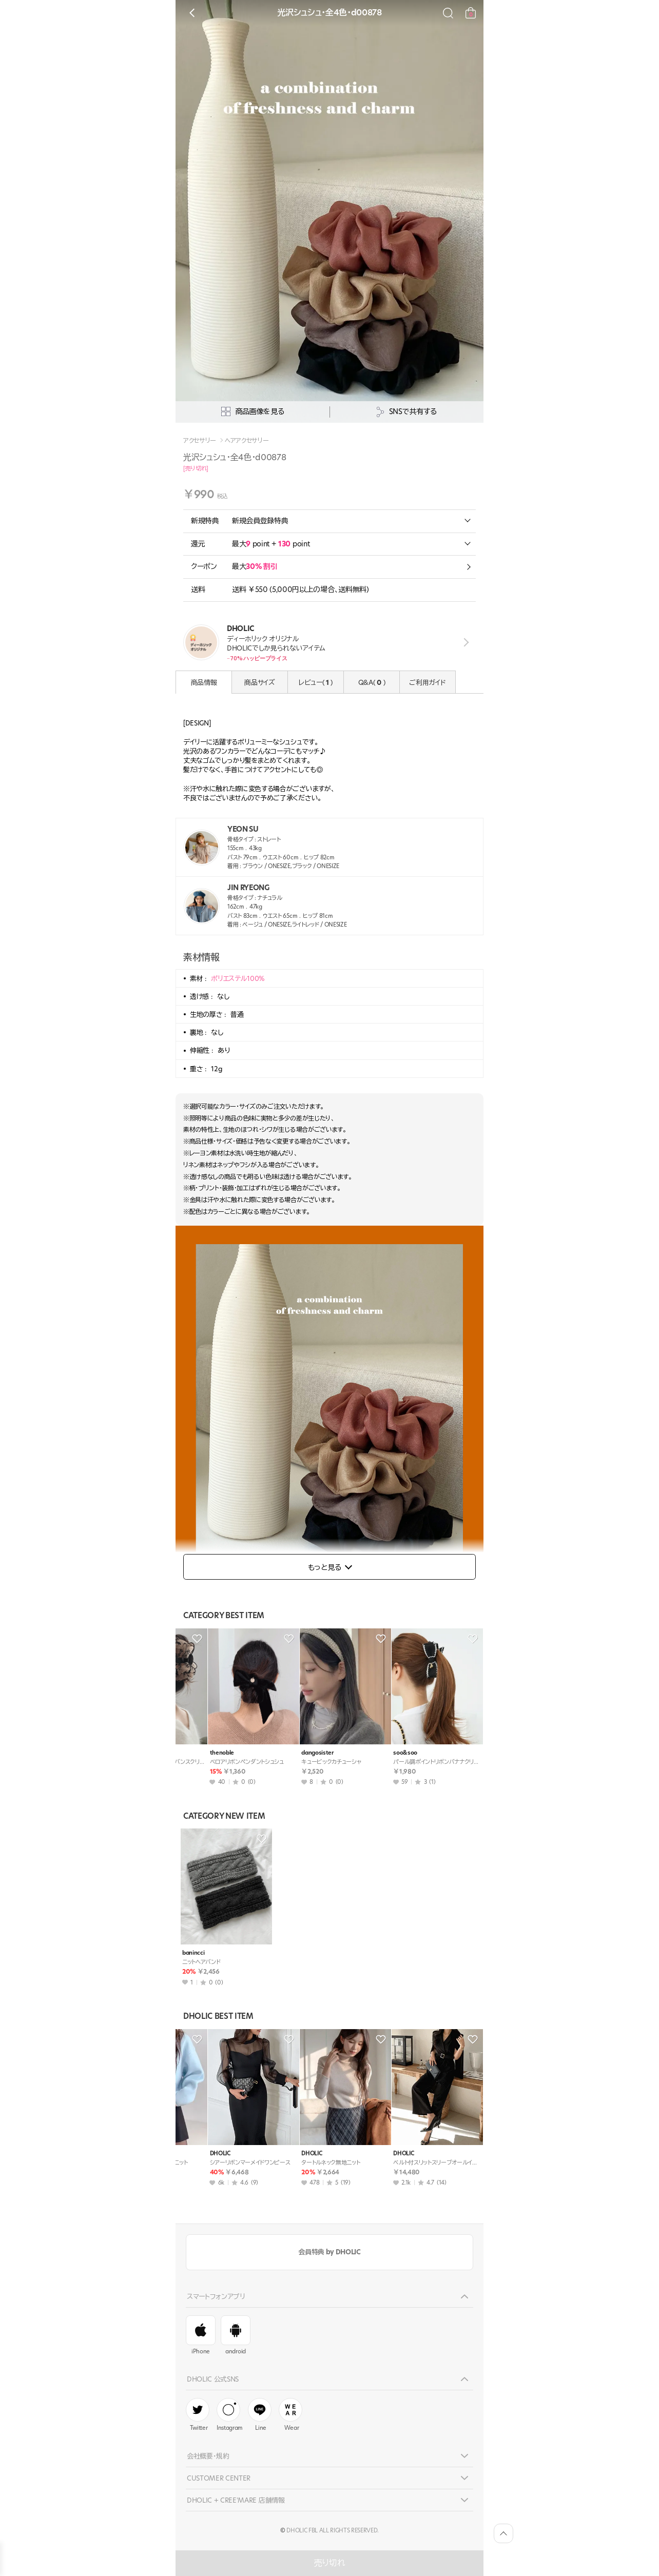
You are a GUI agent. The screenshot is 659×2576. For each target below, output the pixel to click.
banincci (193, 1953)
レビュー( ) (316, 682)
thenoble (194, 1752)
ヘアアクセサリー (246, 441)
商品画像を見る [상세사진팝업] (252, 411)
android (235, 2335)
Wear (290, 2415)
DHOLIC (192, 2153)
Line (260, 2415)
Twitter (197, 2415)
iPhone (201, 2335)
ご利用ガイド (427, 682)
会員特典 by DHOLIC (329, 2251)
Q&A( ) (371, 682)
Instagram (230, 2415)
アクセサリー (199, 441)
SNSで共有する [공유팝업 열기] (406, 411)
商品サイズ (259, 682)
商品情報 (204, 682)
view (464, 642)
